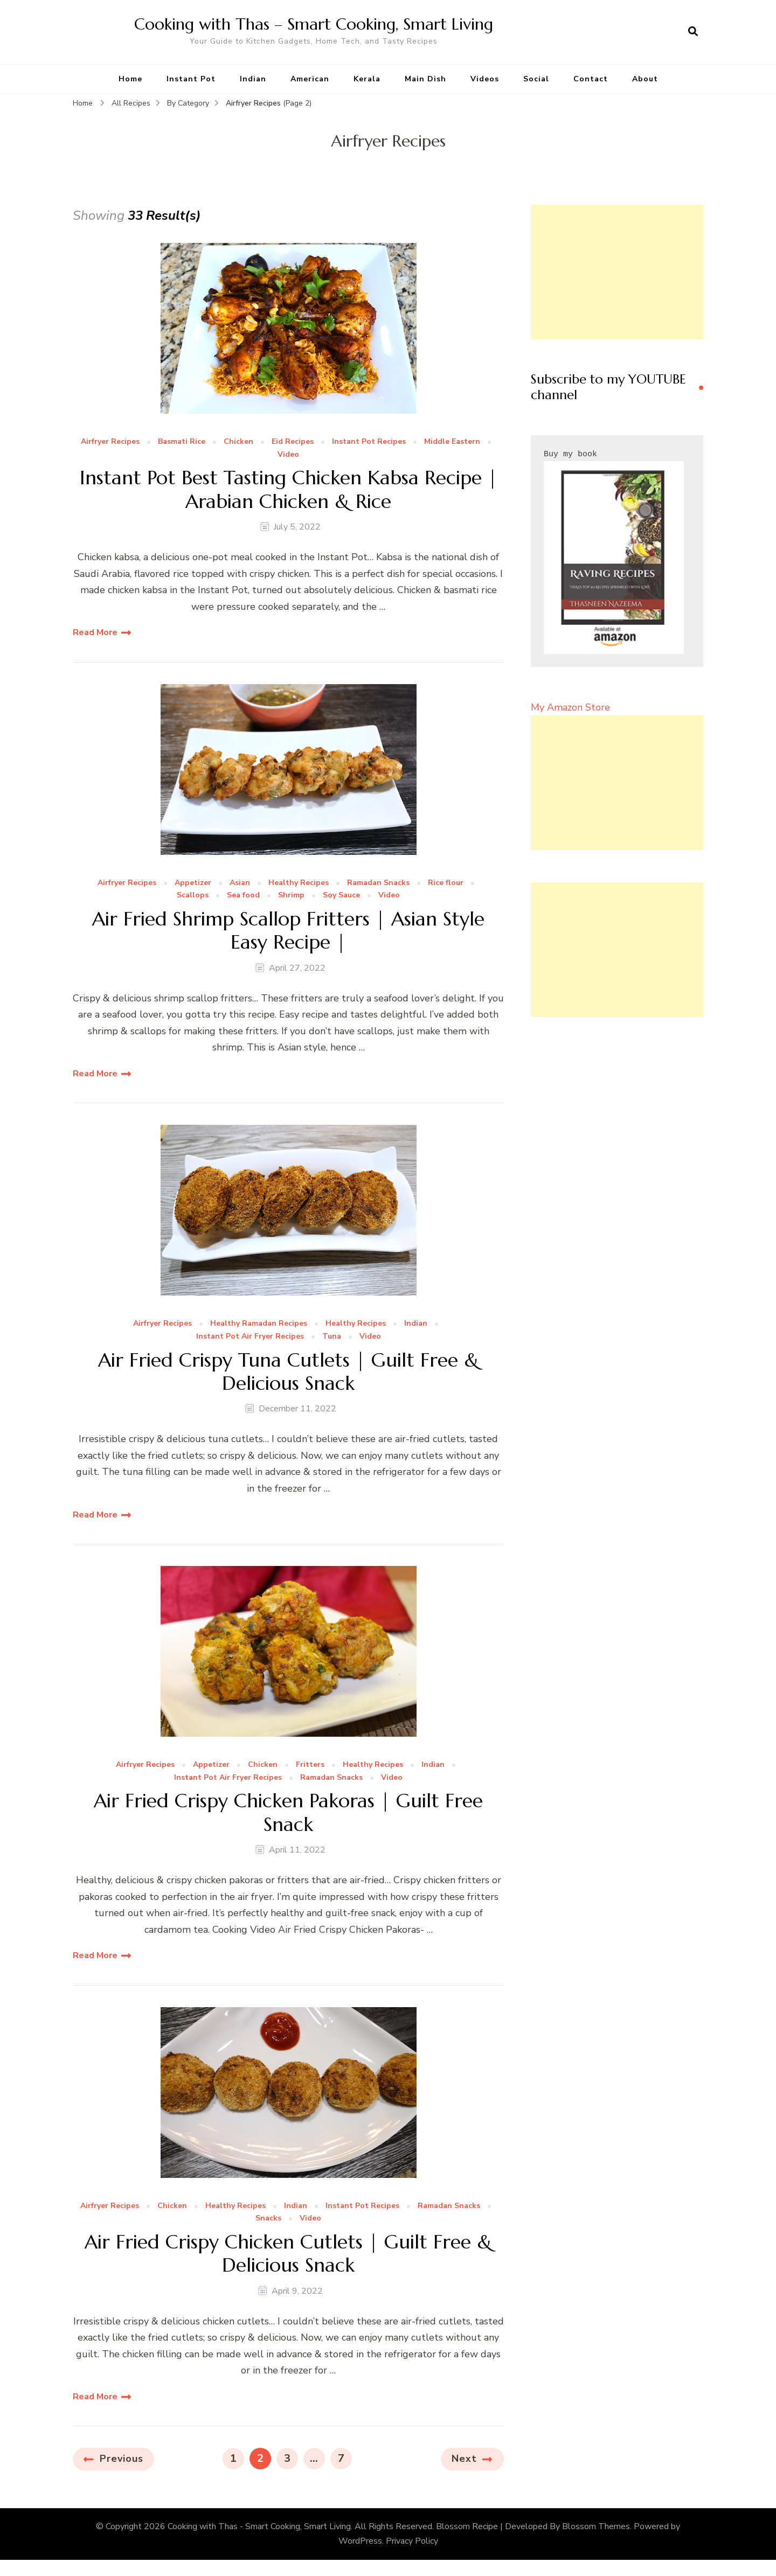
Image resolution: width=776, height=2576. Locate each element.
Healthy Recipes (298, 883)
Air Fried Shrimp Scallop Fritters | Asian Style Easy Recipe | (288, 930)
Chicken (238, 442)
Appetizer (193, 883)
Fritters (310, 1765)
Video (288, 455)
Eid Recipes (293, 442)
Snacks (268, 2219)
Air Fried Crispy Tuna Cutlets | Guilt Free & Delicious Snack (288, 1371)
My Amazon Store (570, 707)
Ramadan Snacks (378, 883)
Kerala (367, 79)
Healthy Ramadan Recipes (258, 1324)
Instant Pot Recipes (369, 442)
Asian (240, 883)
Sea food (243, 896)
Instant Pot (191, 79)
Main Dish (425, 79)
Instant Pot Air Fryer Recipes (250, 1337)
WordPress (360, 2541)
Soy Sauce (341, 896)
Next (464, 2458)
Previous (121, 2458)
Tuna (331, 1337)
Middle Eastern (452, 442)
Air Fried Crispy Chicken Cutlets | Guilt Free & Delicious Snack (288, 2253)
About (645, 79)
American (309, 79)
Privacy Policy (412, 2541)
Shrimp (291, 896)
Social (536, 79)
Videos (484, 79)
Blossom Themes (596, 2526)
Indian (253, 79)
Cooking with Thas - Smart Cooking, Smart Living (259, 2526)
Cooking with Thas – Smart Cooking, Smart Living (313, 24)
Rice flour (445, 883)
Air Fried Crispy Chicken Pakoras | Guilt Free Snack (288, 1812)
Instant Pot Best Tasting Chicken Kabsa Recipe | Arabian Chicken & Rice (288, 489)
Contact (590, 79)
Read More (95, 632)
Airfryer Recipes (110, 442)
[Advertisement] (617, 272)
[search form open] (693, 31)
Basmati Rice (181, 442)
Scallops (193, 896)
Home (130, 79)
